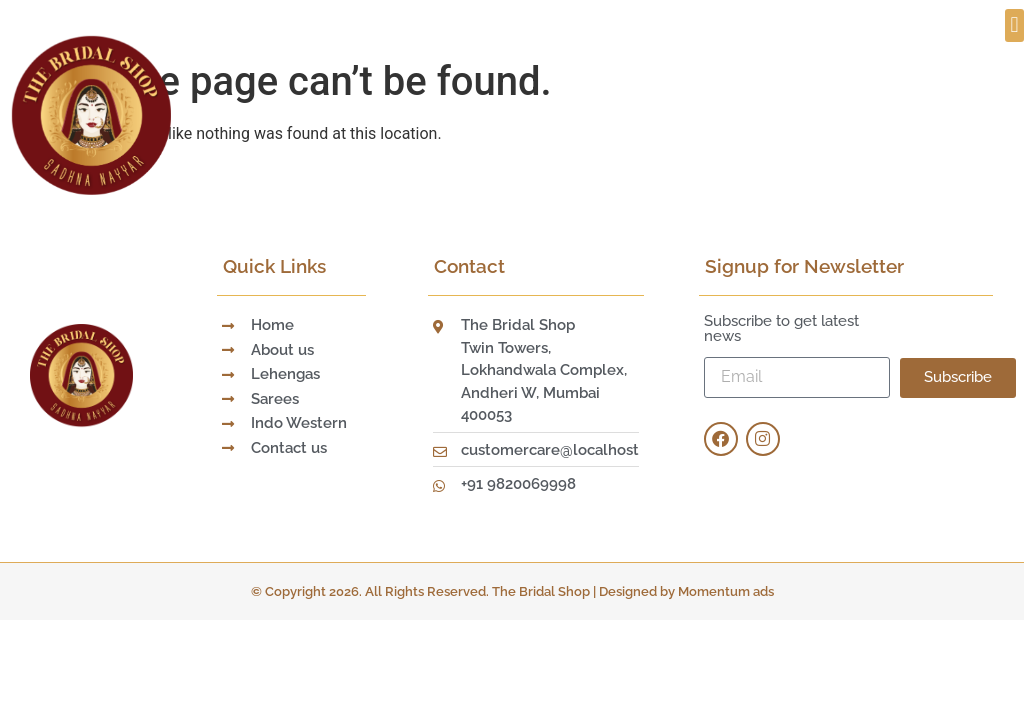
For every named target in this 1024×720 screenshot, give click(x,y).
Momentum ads (726, 591)
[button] (1014, 25)
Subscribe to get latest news (781, 329)
